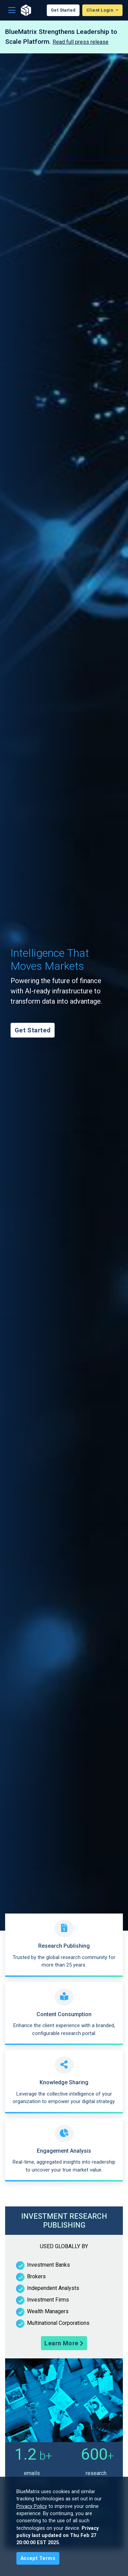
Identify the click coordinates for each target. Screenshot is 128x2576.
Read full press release (81, 42)
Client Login (100, 10)
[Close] (37, 2558)
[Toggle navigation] (11, 10)
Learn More (63, 2343)
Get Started (63, 10)
